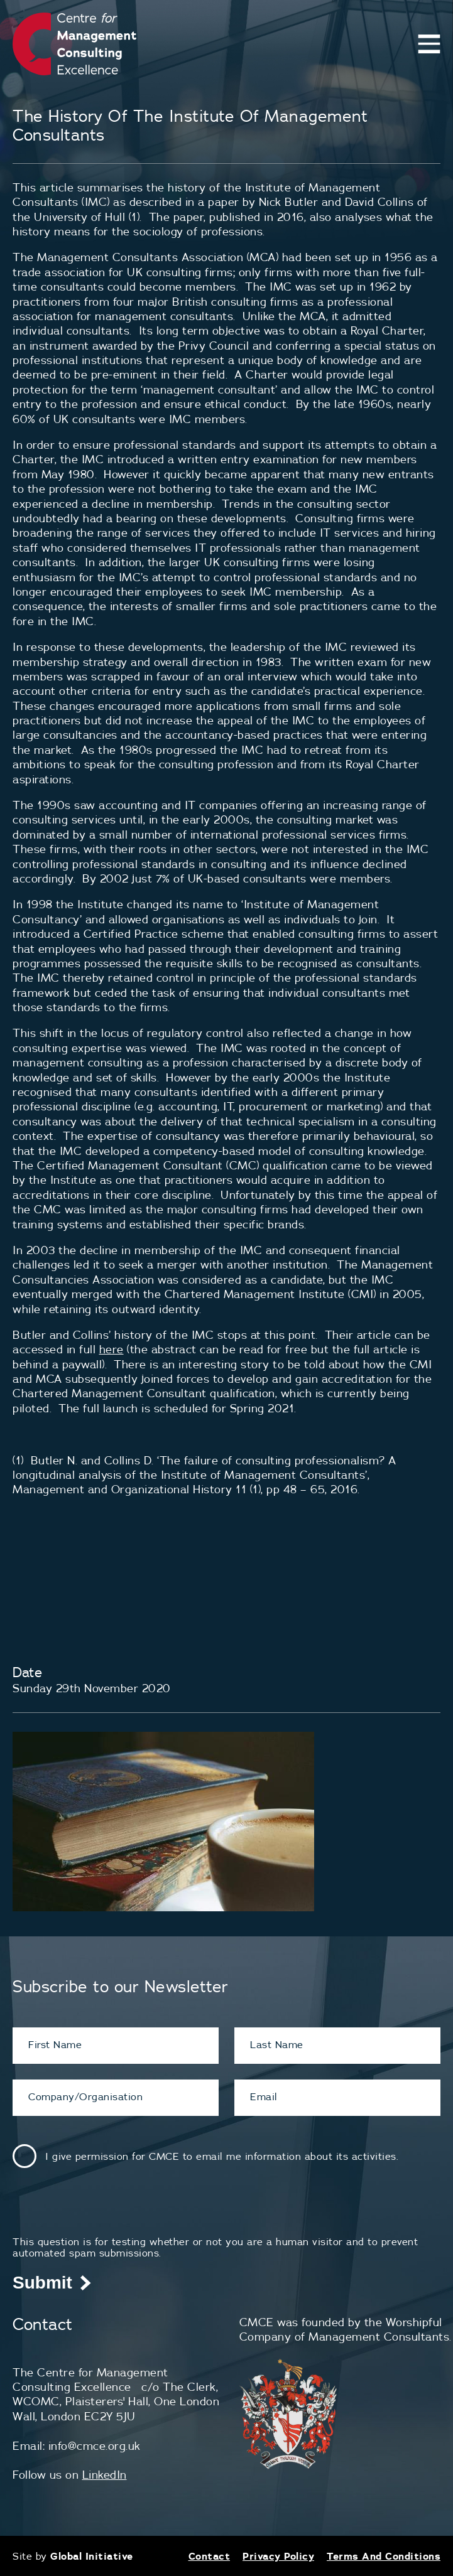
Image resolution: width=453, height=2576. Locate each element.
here (111, 1349)
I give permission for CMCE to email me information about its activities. (221, 2156)
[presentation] (108, 2211)
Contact (209, 2556)
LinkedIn (104, 2474)
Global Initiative (91, 2556)
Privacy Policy (278, 2556)
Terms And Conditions (383, 2556)
